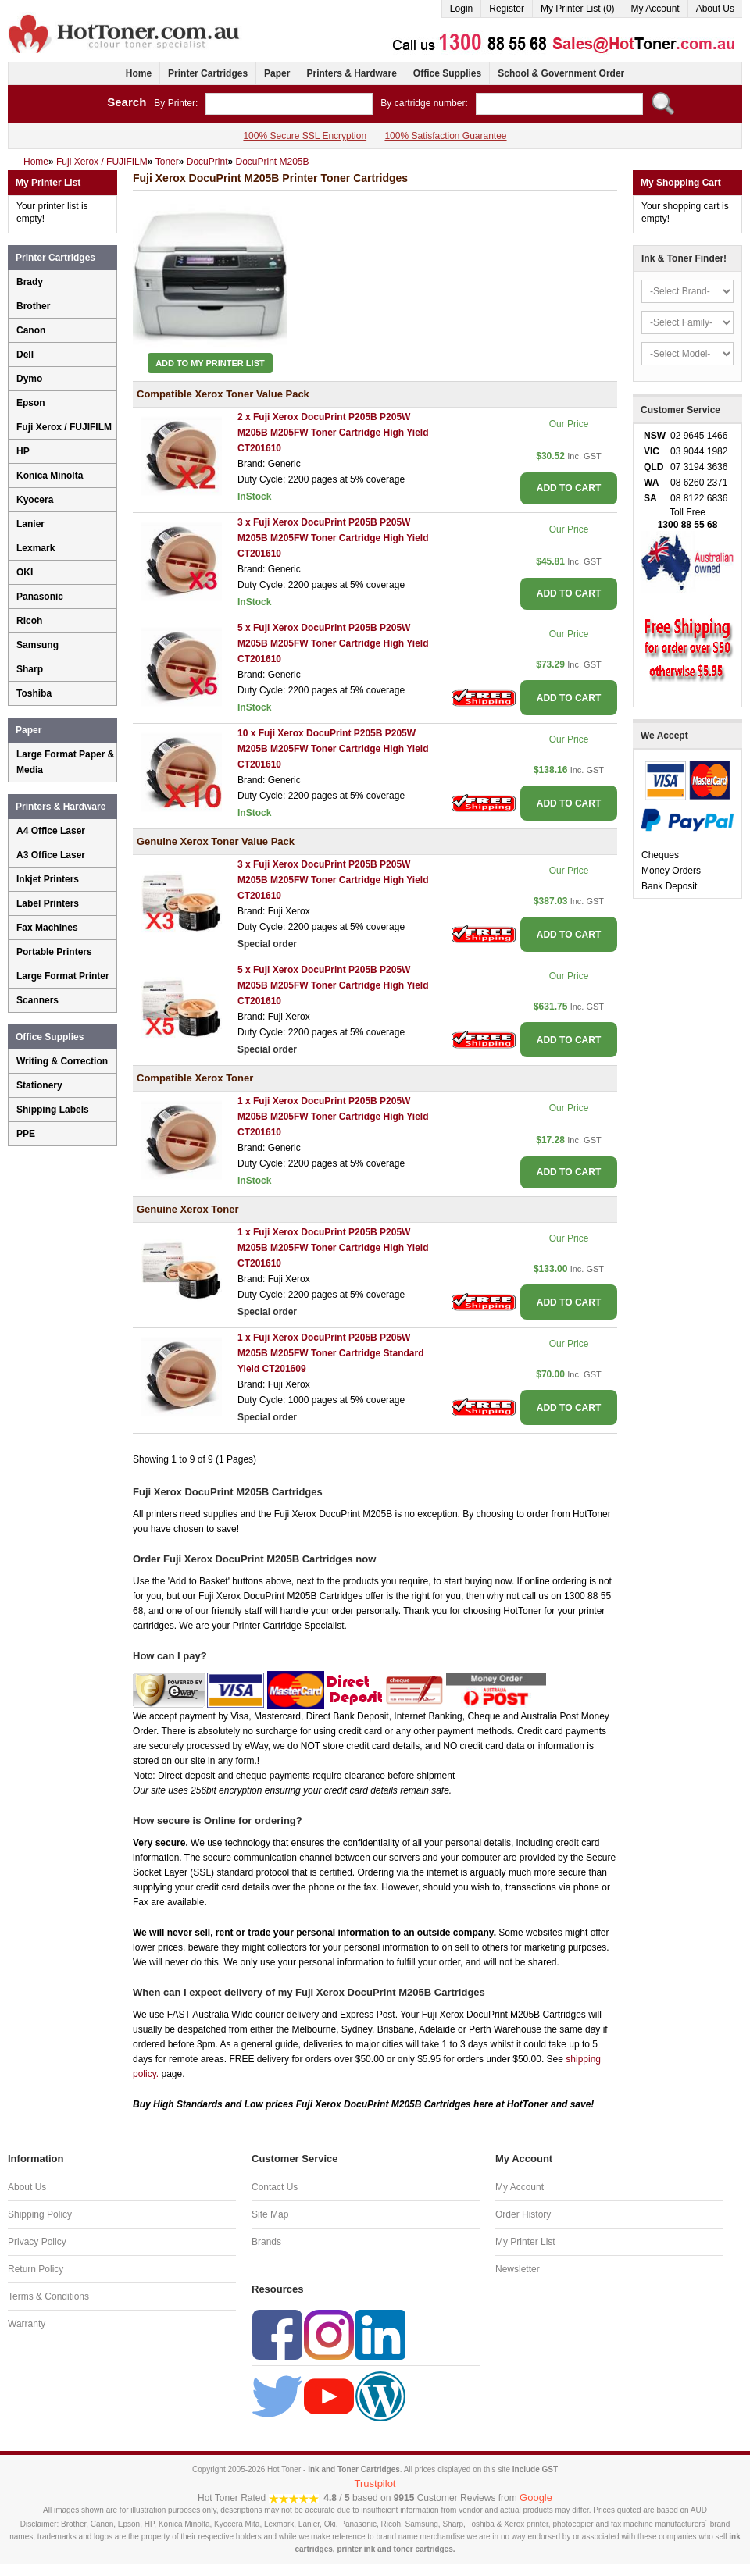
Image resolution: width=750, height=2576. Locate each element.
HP (23, 451)
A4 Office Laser (50, 830)
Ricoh (29, 620)
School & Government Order (561, 73)
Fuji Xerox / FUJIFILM (64, 427)
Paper (277, 73)
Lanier (30, 523)
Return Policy (35, 2269)
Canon (30, 330)
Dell (25, 354)
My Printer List (525, 2241)
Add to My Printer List (210, 363)
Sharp (29, 669)
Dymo (29, 378)
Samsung (37, 645)
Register (506, 8)
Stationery (39, 1085)
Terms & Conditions (48, 2296)
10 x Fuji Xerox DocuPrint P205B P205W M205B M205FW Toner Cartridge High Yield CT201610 (333, 749)
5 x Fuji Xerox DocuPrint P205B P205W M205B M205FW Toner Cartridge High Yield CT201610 (333, 643)
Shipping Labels (52, 1109)
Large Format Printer (62, 976)
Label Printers (47, 903)
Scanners (37, 1000)
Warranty (26, 2323)
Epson (30, 402)
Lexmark (35, 548)
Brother (33, 306)
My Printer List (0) (578, 8)
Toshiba (34, 693)
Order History (523, 2214)
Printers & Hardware (351, 73)
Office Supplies (447, 73)
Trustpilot (375, 2483)
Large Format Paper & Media (65, 762)
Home (139, 73)
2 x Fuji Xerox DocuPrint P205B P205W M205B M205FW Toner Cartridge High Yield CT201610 (333, 433)
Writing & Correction (62, 1061)
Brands (266, 2241)
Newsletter (517, 2269)
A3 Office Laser (50, 855)
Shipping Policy (40, 2214)
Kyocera (34, 499)
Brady (29, 281)
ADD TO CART (569, 488)
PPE (25, 1133)
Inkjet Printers (47, 879)
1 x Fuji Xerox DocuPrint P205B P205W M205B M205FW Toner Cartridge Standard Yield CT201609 (331, 1353)
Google (536, 2497)
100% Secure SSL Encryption (304, 135)
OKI (24, 572)
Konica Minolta (49, 475)
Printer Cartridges (208, 73)
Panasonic (39, 596)
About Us (715, 8)
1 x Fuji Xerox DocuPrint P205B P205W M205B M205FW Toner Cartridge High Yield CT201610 (333, 1117)
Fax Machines (47, 927)
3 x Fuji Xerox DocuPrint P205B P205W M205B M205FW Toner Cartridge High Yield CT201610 (333, 538)
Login (461, 8)
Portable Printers (54, 951)
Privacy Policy (37, 2241)
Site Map (270, 2214)
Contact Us (275, 2187)
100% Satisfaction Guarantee (445, 135)
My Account (655, 8)
